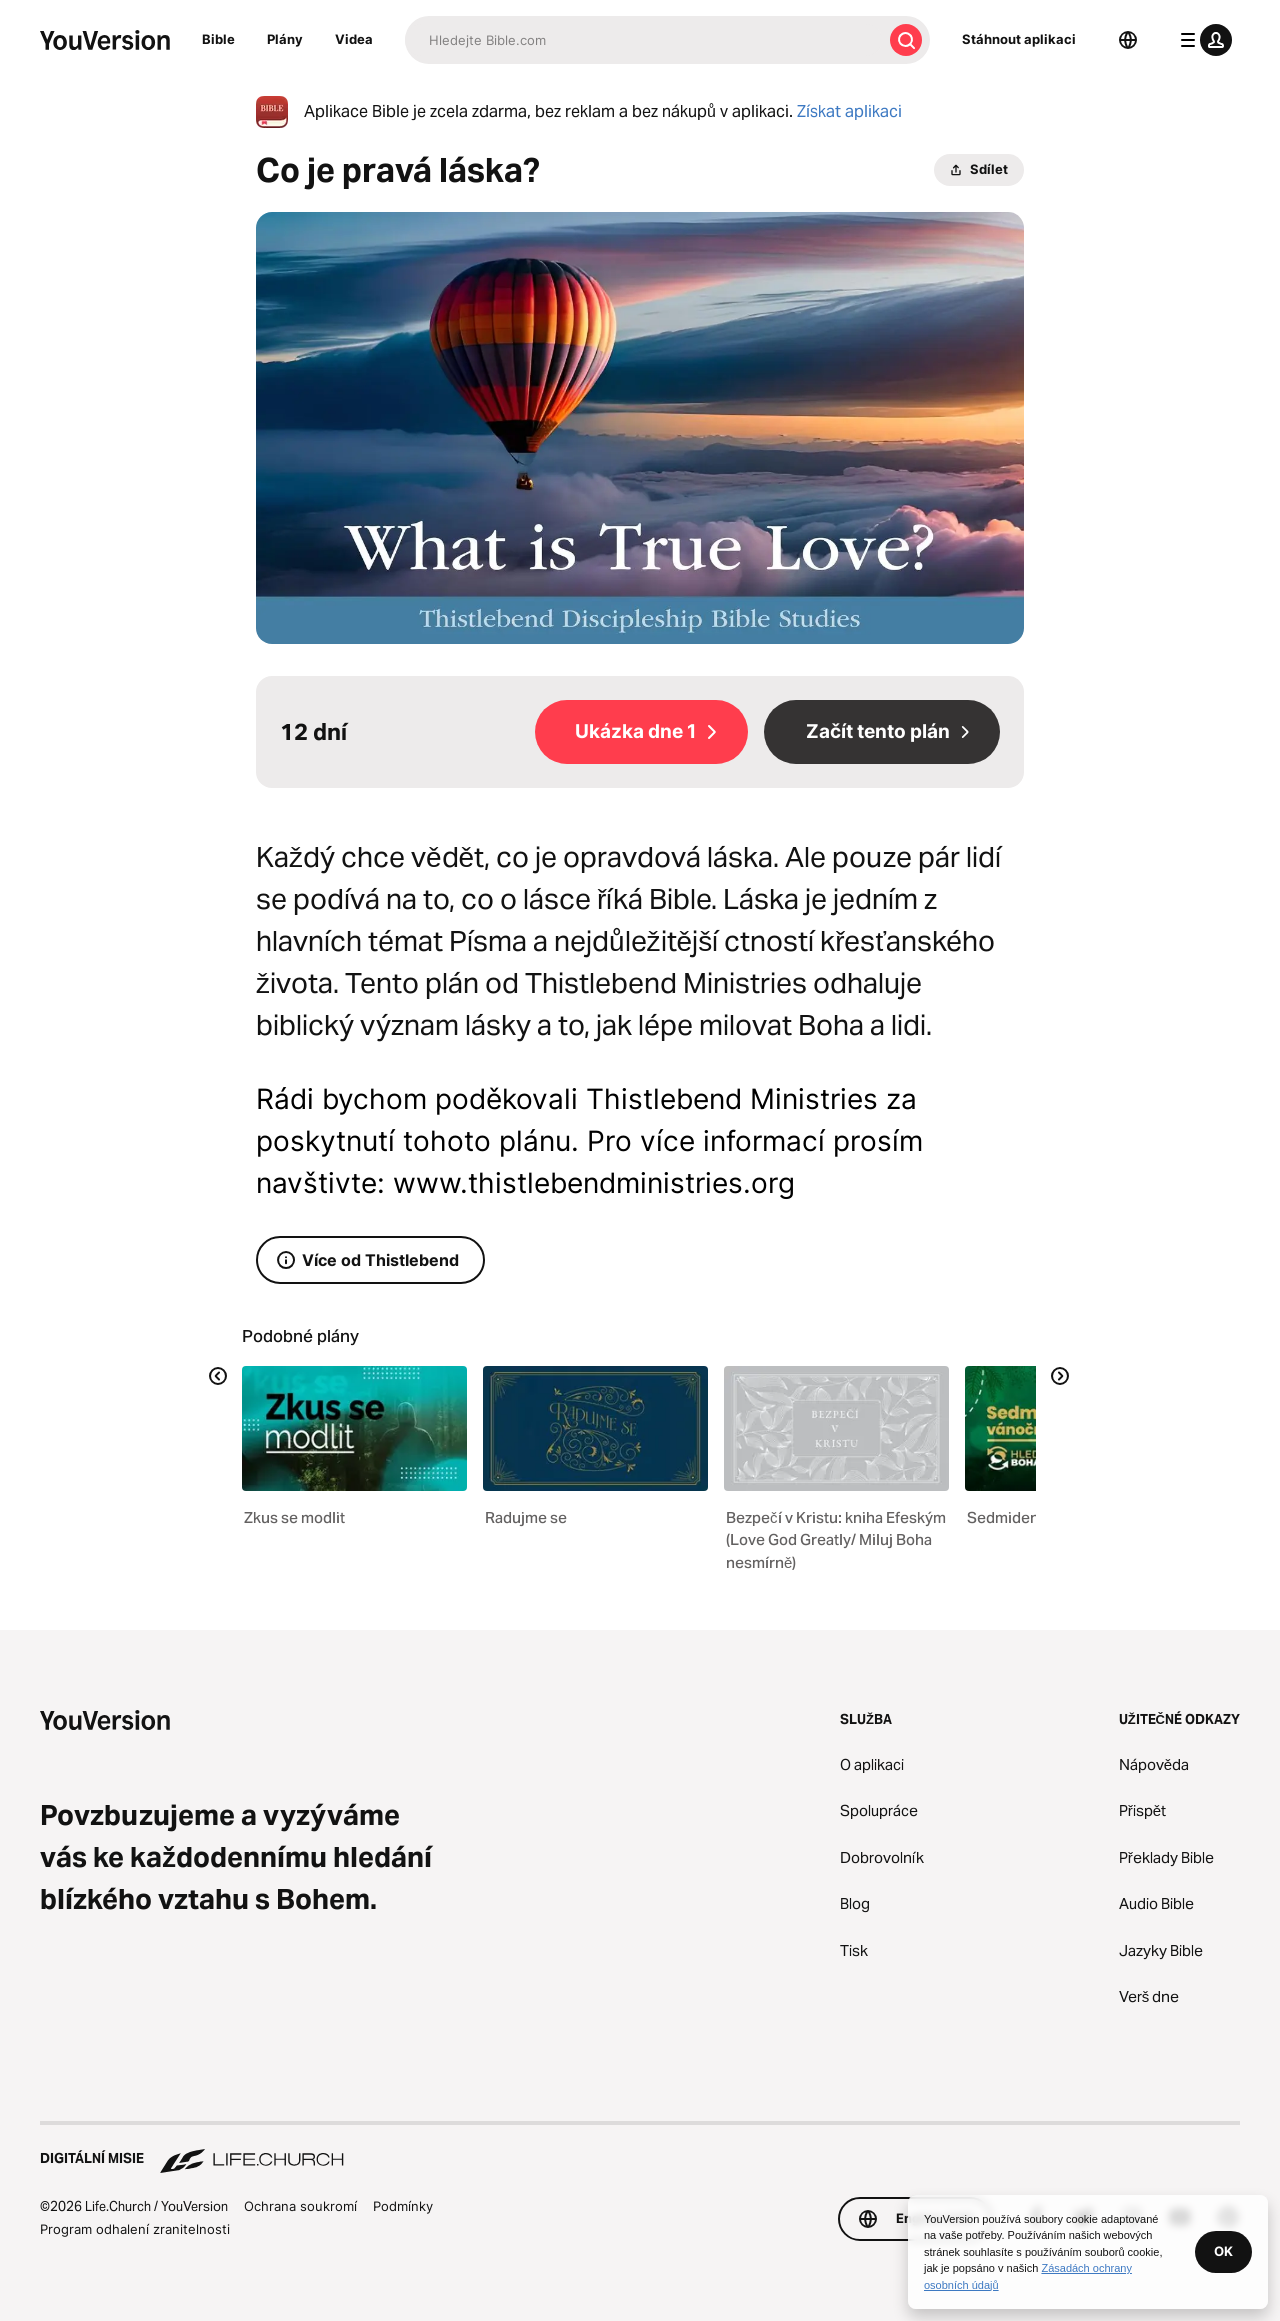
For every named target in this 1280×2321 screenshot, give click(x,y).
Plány (285, 39)
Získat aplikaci (849, 111)
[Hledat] (643, 40)
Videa (354, 39)
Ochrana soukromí (300, 2206)
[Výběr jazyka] (1128, 40)
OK (1223, 2251)
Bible (218, 39)
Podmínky (403, 2206)
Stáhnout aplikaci (1019, 39)
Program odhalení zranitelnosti (135, 2229)
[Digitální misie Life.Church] (640, 2149)
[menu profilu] (1202, 40)
